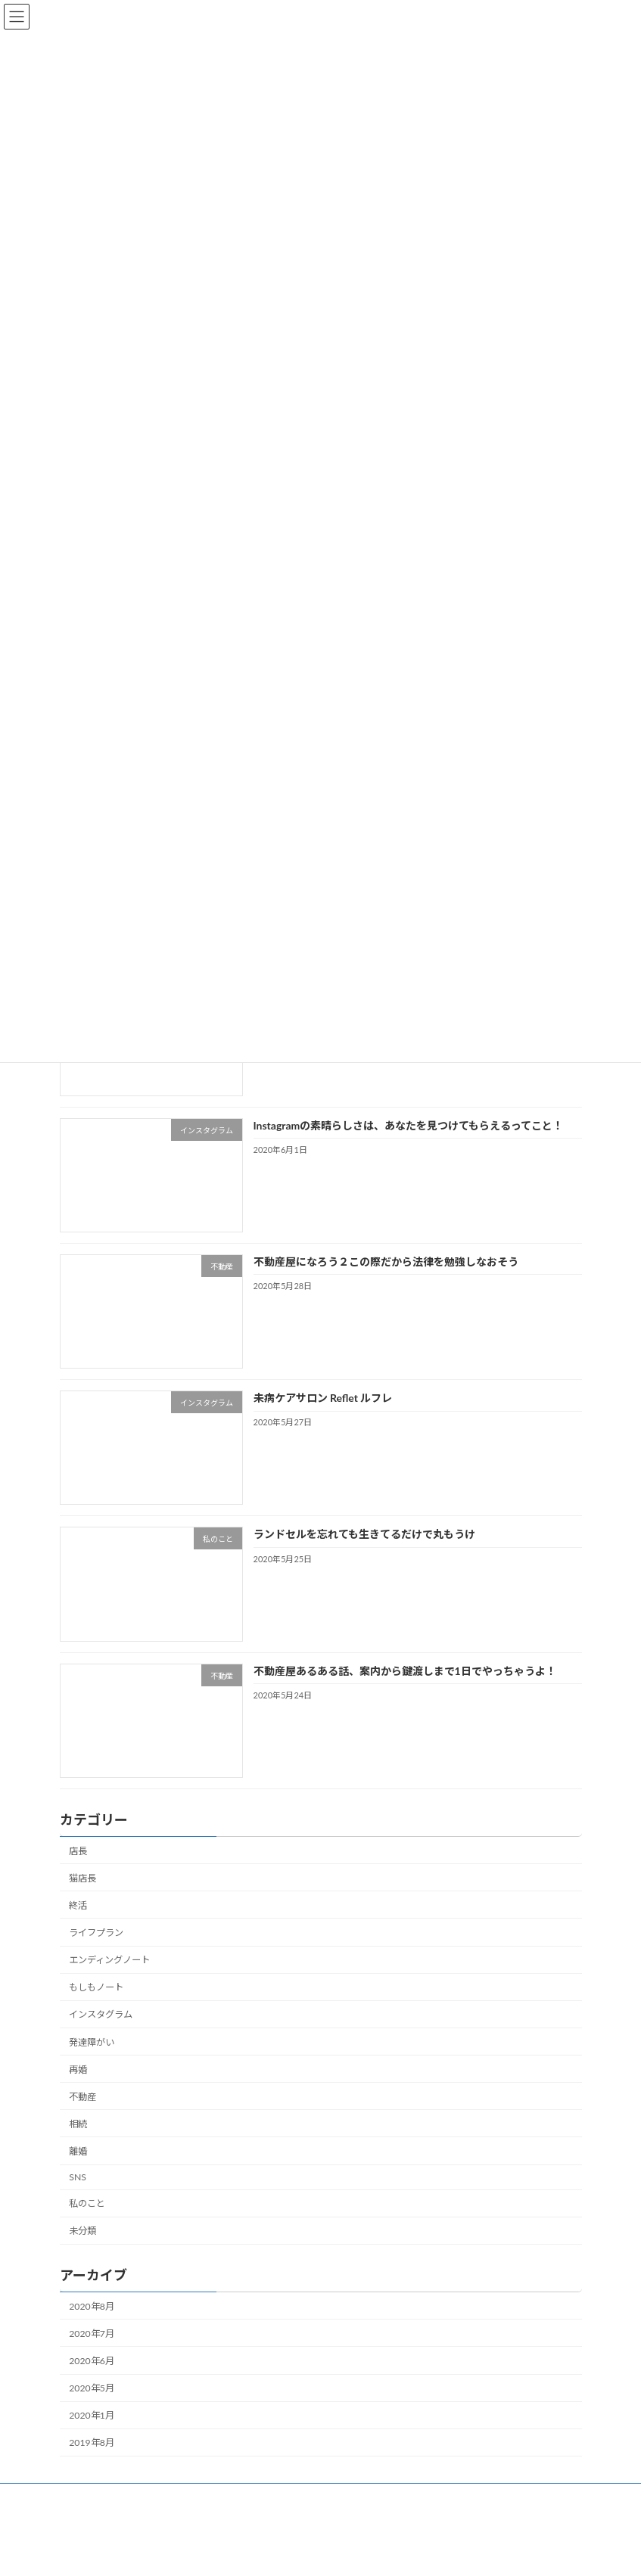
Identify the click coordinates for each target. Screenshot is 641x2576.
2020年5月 (91, 2388)
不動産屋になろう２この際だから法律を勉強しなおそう (385, 1261)
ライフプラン (96, 1932)
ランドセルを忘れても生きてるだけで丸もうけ (364, 1534)
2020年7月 (91, 2333)
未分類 (82, 2231)
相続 (78, 2124)
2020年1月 (91, 2415)
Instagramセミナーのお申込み (277, 2497)
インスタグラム (100, 2015)
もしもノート (96, 1987)
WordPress (263, 2552)
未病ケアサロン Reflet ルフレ (322, 1397)
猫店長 (82, 1878)
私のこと (87, 2203)
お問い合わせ (395, 2497)
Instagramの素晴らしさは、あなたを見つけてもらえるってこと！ (408, 1125)
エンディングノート (109, 1959)
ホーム (87, 2497)
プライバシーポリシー (498, 2497)
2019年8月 (91, 2442)
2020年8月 (91, 2306)
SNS (77, 2177)
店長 (78, 1851)
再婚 (78, 2069)
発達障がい (91, 2042)
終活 (78, 1905)
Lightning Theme (320, 2552)
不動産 (82, 2096)
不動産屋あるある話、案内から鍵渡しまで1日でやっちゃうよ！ (404, 1670)
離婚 (78, 2151)
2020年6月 (91, 2360)
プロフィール (159, 2497)
